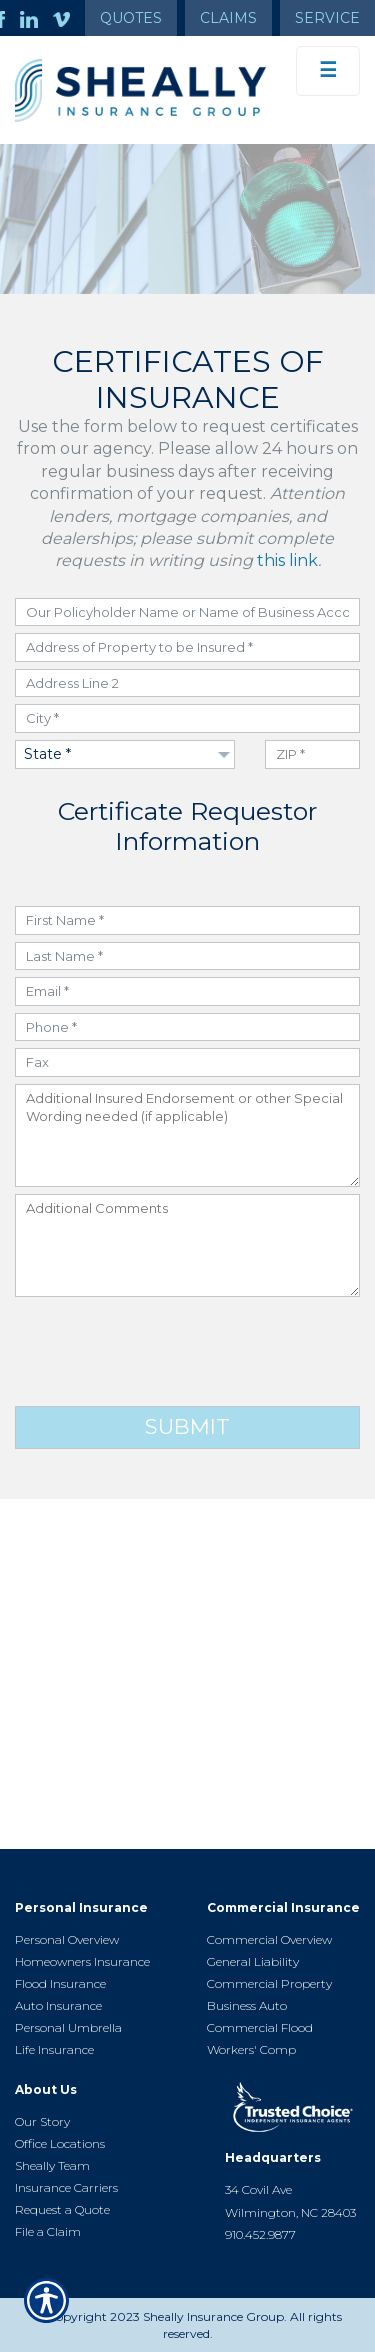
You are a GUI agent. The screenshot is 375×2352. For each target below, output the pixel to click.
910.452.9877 (260, 2234)
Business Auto (247, 2005)
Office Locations (60, 2143)
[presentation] (188, 1352)
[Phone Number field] (187, 1027)
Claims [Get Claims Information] (228, 18)
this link (287, 560)
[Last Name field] (187, 956)
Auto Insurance (58, 2005)
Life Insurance (54, 2049)
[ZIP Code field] (312, 754)
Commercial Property (269, 1983)
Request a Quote (62, 2209)
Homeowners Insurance (82, 1961)
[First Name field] (187, 920)
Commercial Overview (269, 1939)
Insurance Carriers (66, 2187)
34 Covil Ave (258, 2189)
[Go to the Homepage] (140, 90)
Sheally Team (52, 2165)
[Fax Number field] (187, 1062)
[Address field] (187, 647)
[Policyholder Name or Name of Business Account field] (187, 612)
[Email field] (187, 991)
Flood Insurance (60, 1983)
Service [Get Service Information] (327, 18)
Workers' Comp (251, 2049)
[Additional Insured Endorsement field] (187, 1135)
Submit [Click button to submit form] (187, 1426)
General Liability (253, 1961)
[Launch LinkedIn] (36, 18)
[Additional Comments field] (187, 1245)
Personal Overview (67, 1939)
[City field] (187, 718)
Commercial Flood (260, 2027)
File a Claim (48, 2231)
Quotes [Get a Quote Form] (131, 18)
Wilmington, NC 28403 (290, 2212)
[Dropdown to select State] (125, 754)
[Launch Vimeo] (69, 18)
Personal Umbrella (68, 2027)
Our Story (42, 2121)
